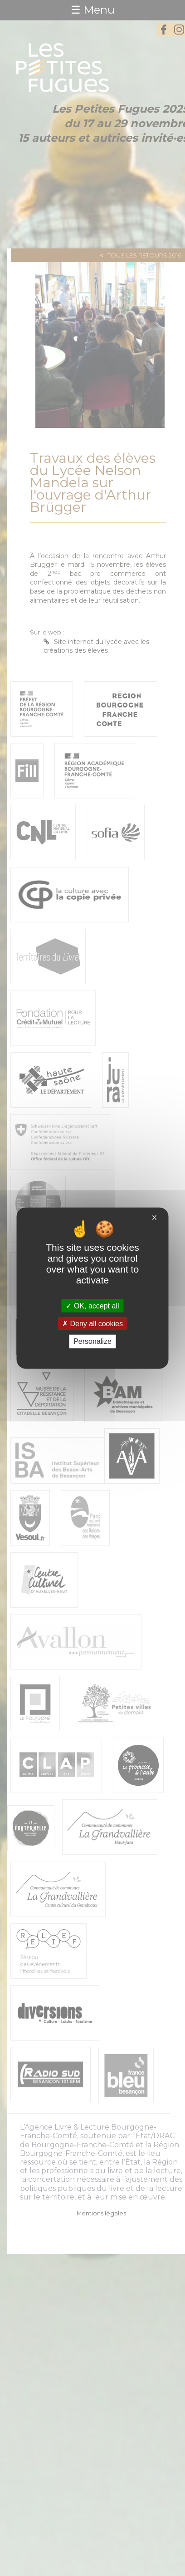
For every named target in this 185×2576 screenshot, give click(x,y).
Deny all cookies (92, 1324)
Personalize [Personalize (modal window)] (92, 1341)
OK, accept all (92, 1306)
